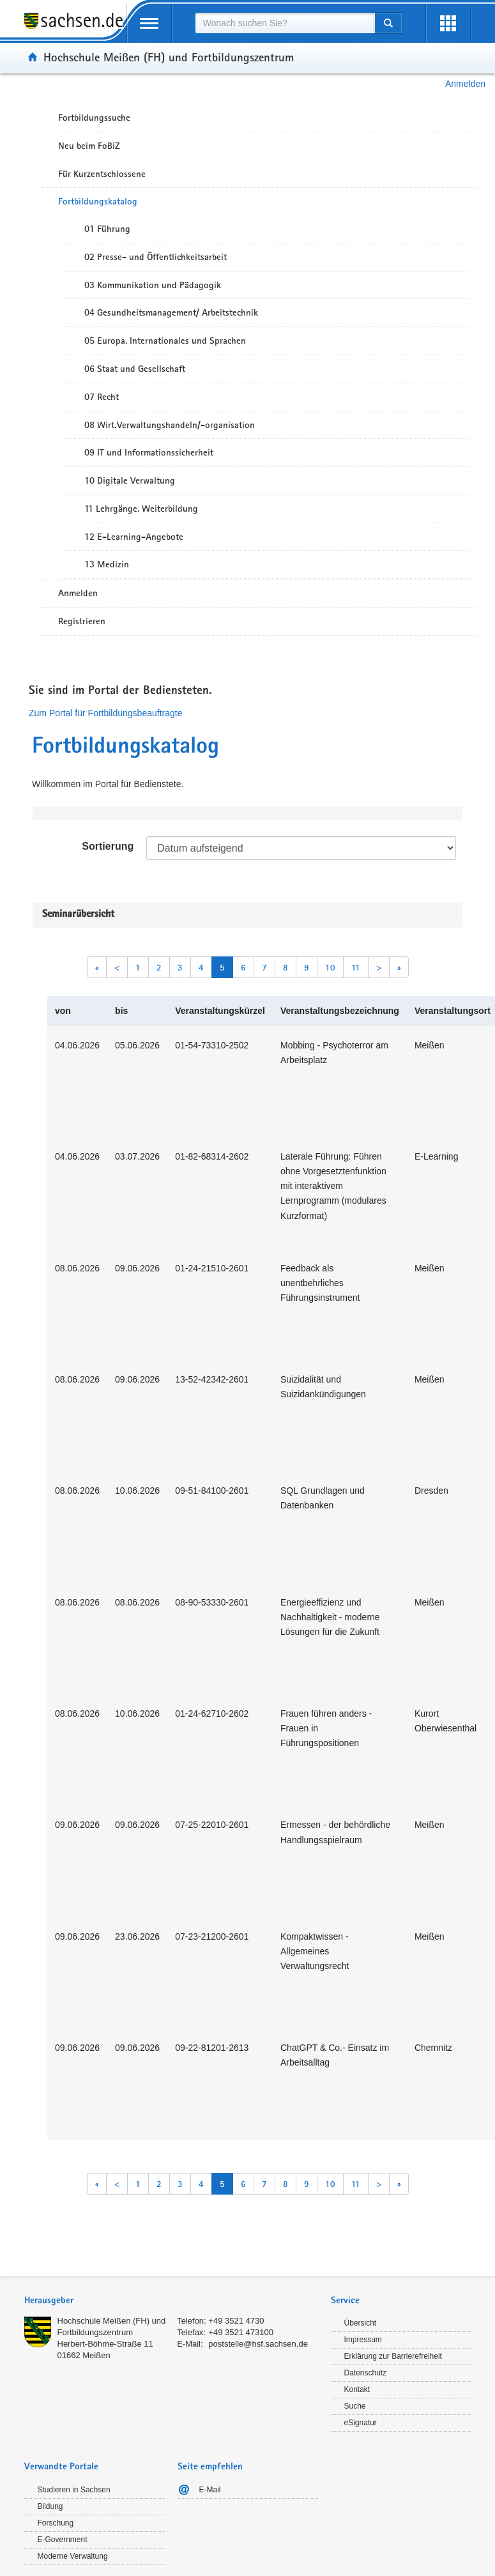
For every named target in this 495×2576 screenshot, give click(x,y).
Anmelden (465, 84)
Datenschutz (365, 2372)
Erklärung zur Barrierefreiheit (393, 2356)
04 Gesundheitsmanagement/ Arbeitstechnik (171, 312)
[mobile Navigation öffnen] (149, 23)
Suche (355, 2406)
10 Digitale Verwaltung (129, 480)
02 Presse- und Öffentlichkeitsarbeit (155, 257)
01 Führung (107, 228)
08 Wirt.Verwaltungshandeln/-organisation (169, 425)
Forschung (56, 2522)
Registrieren (81, 621)
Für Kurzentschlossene (102, 174)
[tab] (171, 2301)
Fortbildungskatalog (97, 201)
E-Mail (210, 2489)
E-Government (63, 2539)
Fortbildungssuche (94, 117)
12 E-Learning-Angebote (133, 536)
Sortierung (107, 846)
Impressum (363, 2339)
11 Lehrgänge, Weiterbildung (141, 508)
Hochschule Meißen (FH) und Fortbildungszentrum (168, 57)
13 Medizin (106, 564)
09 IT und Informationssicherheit (148, 452)
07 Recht (101, 396)
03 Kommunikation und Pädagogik (152, 285)
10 (330, 967)
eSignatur (360, 2422)
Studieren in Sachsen (74, 2489)
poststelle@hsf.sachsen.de (258, 2344)
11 (355, 967)
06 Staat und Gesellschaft (134, 368)
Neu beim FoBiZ (89, 145)
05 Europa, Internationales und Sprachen (165, 340)
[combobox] (285, 23)
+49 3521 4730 (236, 2321)
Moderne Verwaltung (73, 2556)
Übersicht (360, 2323)
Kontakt (357, 2389)
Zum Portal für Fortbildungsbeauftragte (105, 713)
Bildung (50, 2506)
